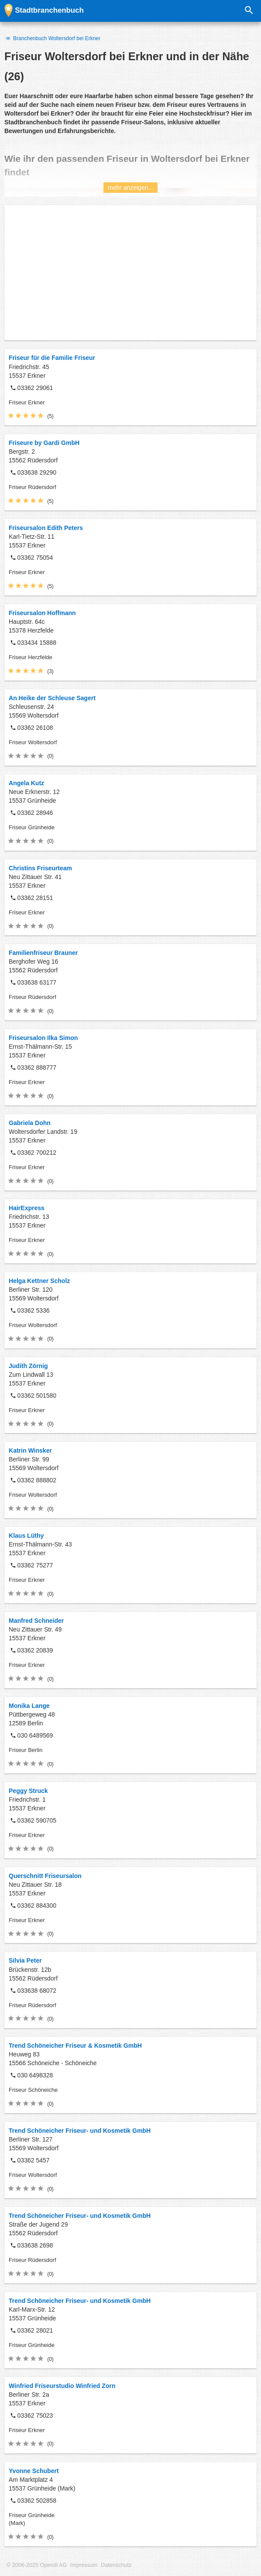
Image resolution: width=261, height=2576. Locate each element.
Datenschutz (116, 2565)
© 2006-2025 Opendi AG (37, 2565)
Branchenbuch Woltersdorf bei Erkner (52, 38)
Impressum (83, 2565)
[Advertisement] (130, 273)
